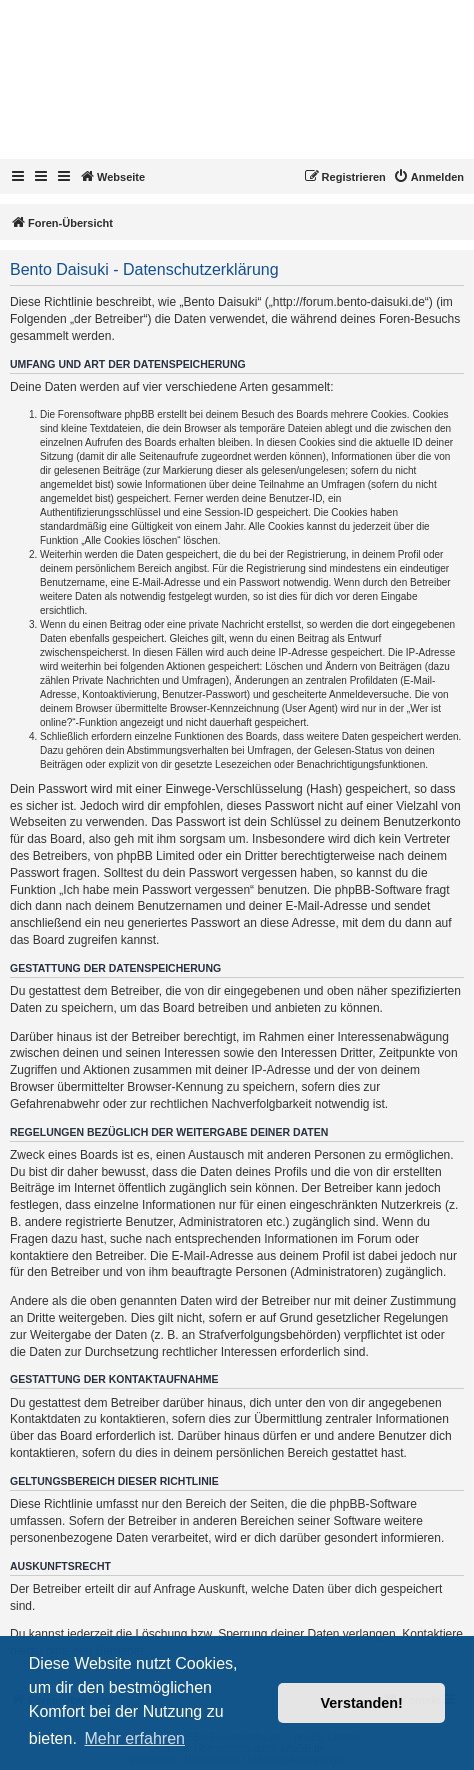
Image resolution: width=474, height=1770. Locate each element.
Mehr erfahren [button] (134, 1738)
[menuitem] (428, 177)
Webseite (112, 176)
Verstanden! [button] (362, 1703)
